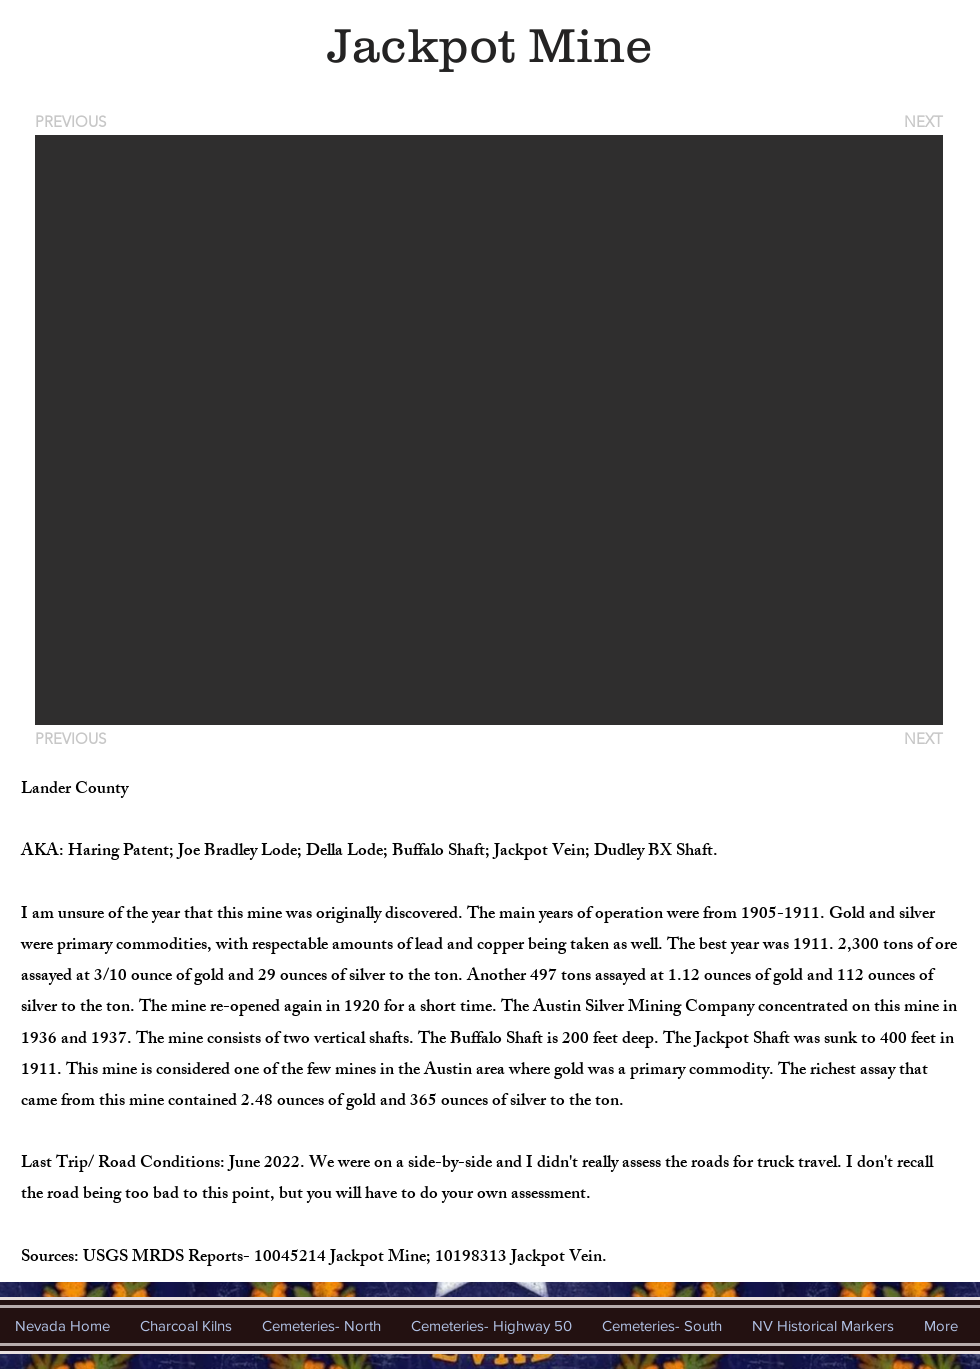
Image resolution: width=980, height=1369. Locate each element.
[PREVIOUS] (74, 121)
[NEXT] (922, 121)
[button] (489, 430)
